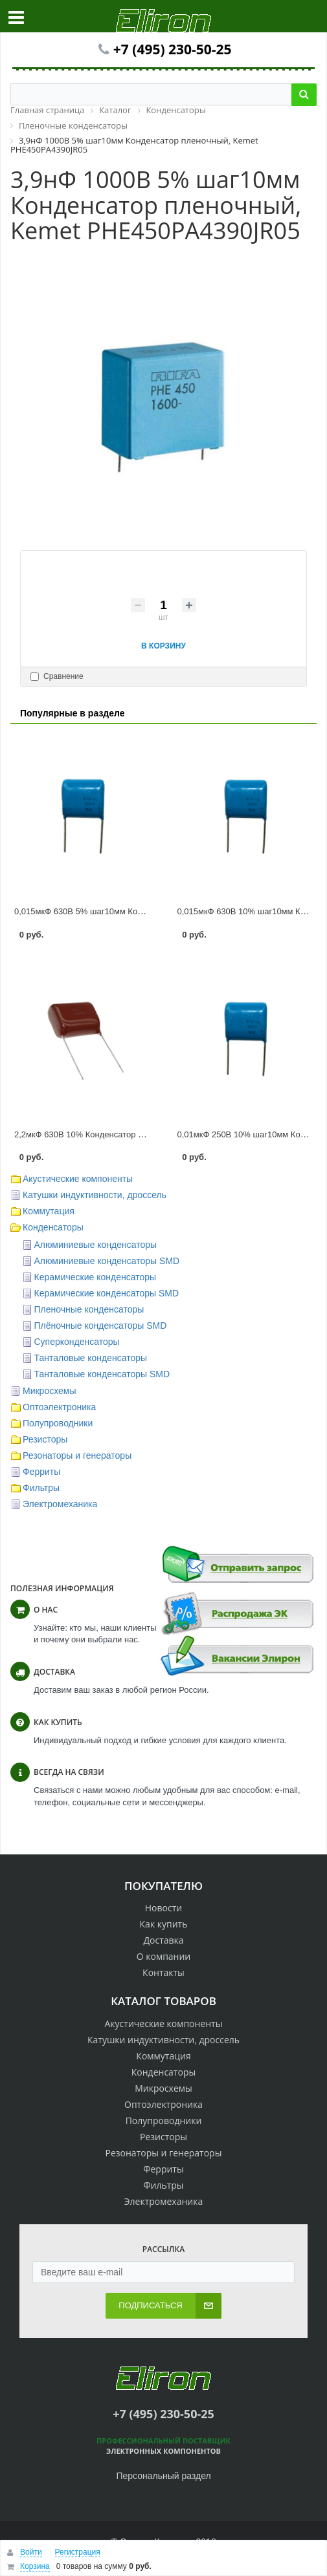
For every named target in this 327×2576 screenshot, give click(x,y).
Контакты (163, 1972)
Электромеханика (60, 1504)
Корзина (35, 2566)
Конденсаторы (53, 1227)
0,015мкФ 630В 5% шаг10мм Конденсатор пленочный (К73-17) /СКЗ (146, 911)
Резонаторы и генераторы (77, 1455)
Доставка (163, 1940)
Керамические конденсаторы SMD (106, 1293)
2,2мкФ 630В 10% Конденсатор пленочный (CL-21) (113, 1134)
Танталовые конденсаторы (91, 1358)
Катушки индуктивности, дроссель (94, 1195)
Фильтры (41, 1488)
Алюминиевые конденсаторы (95, 1245)
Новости (163, 1908)
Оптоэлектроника (59, 1407)
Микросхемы (49, 1391)
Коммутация (48, 1211)
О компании (164, 1956)
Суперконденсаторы (77, 1341)
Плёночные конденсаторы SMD (100, 1325)
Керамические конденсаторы (95, 1277)
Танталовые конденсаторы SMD (102, 1374)
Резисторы (45, 1439)
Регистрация (77, 2552)
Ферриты (41, 1471)
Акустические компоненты (78, 1179)
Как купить (164, 1924)
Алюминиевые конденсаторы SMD (107, 1261)
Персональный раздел (163, 2476)
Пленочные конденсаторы (89, 1309)
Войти (31, 2552)
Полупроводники (58, 1423)
